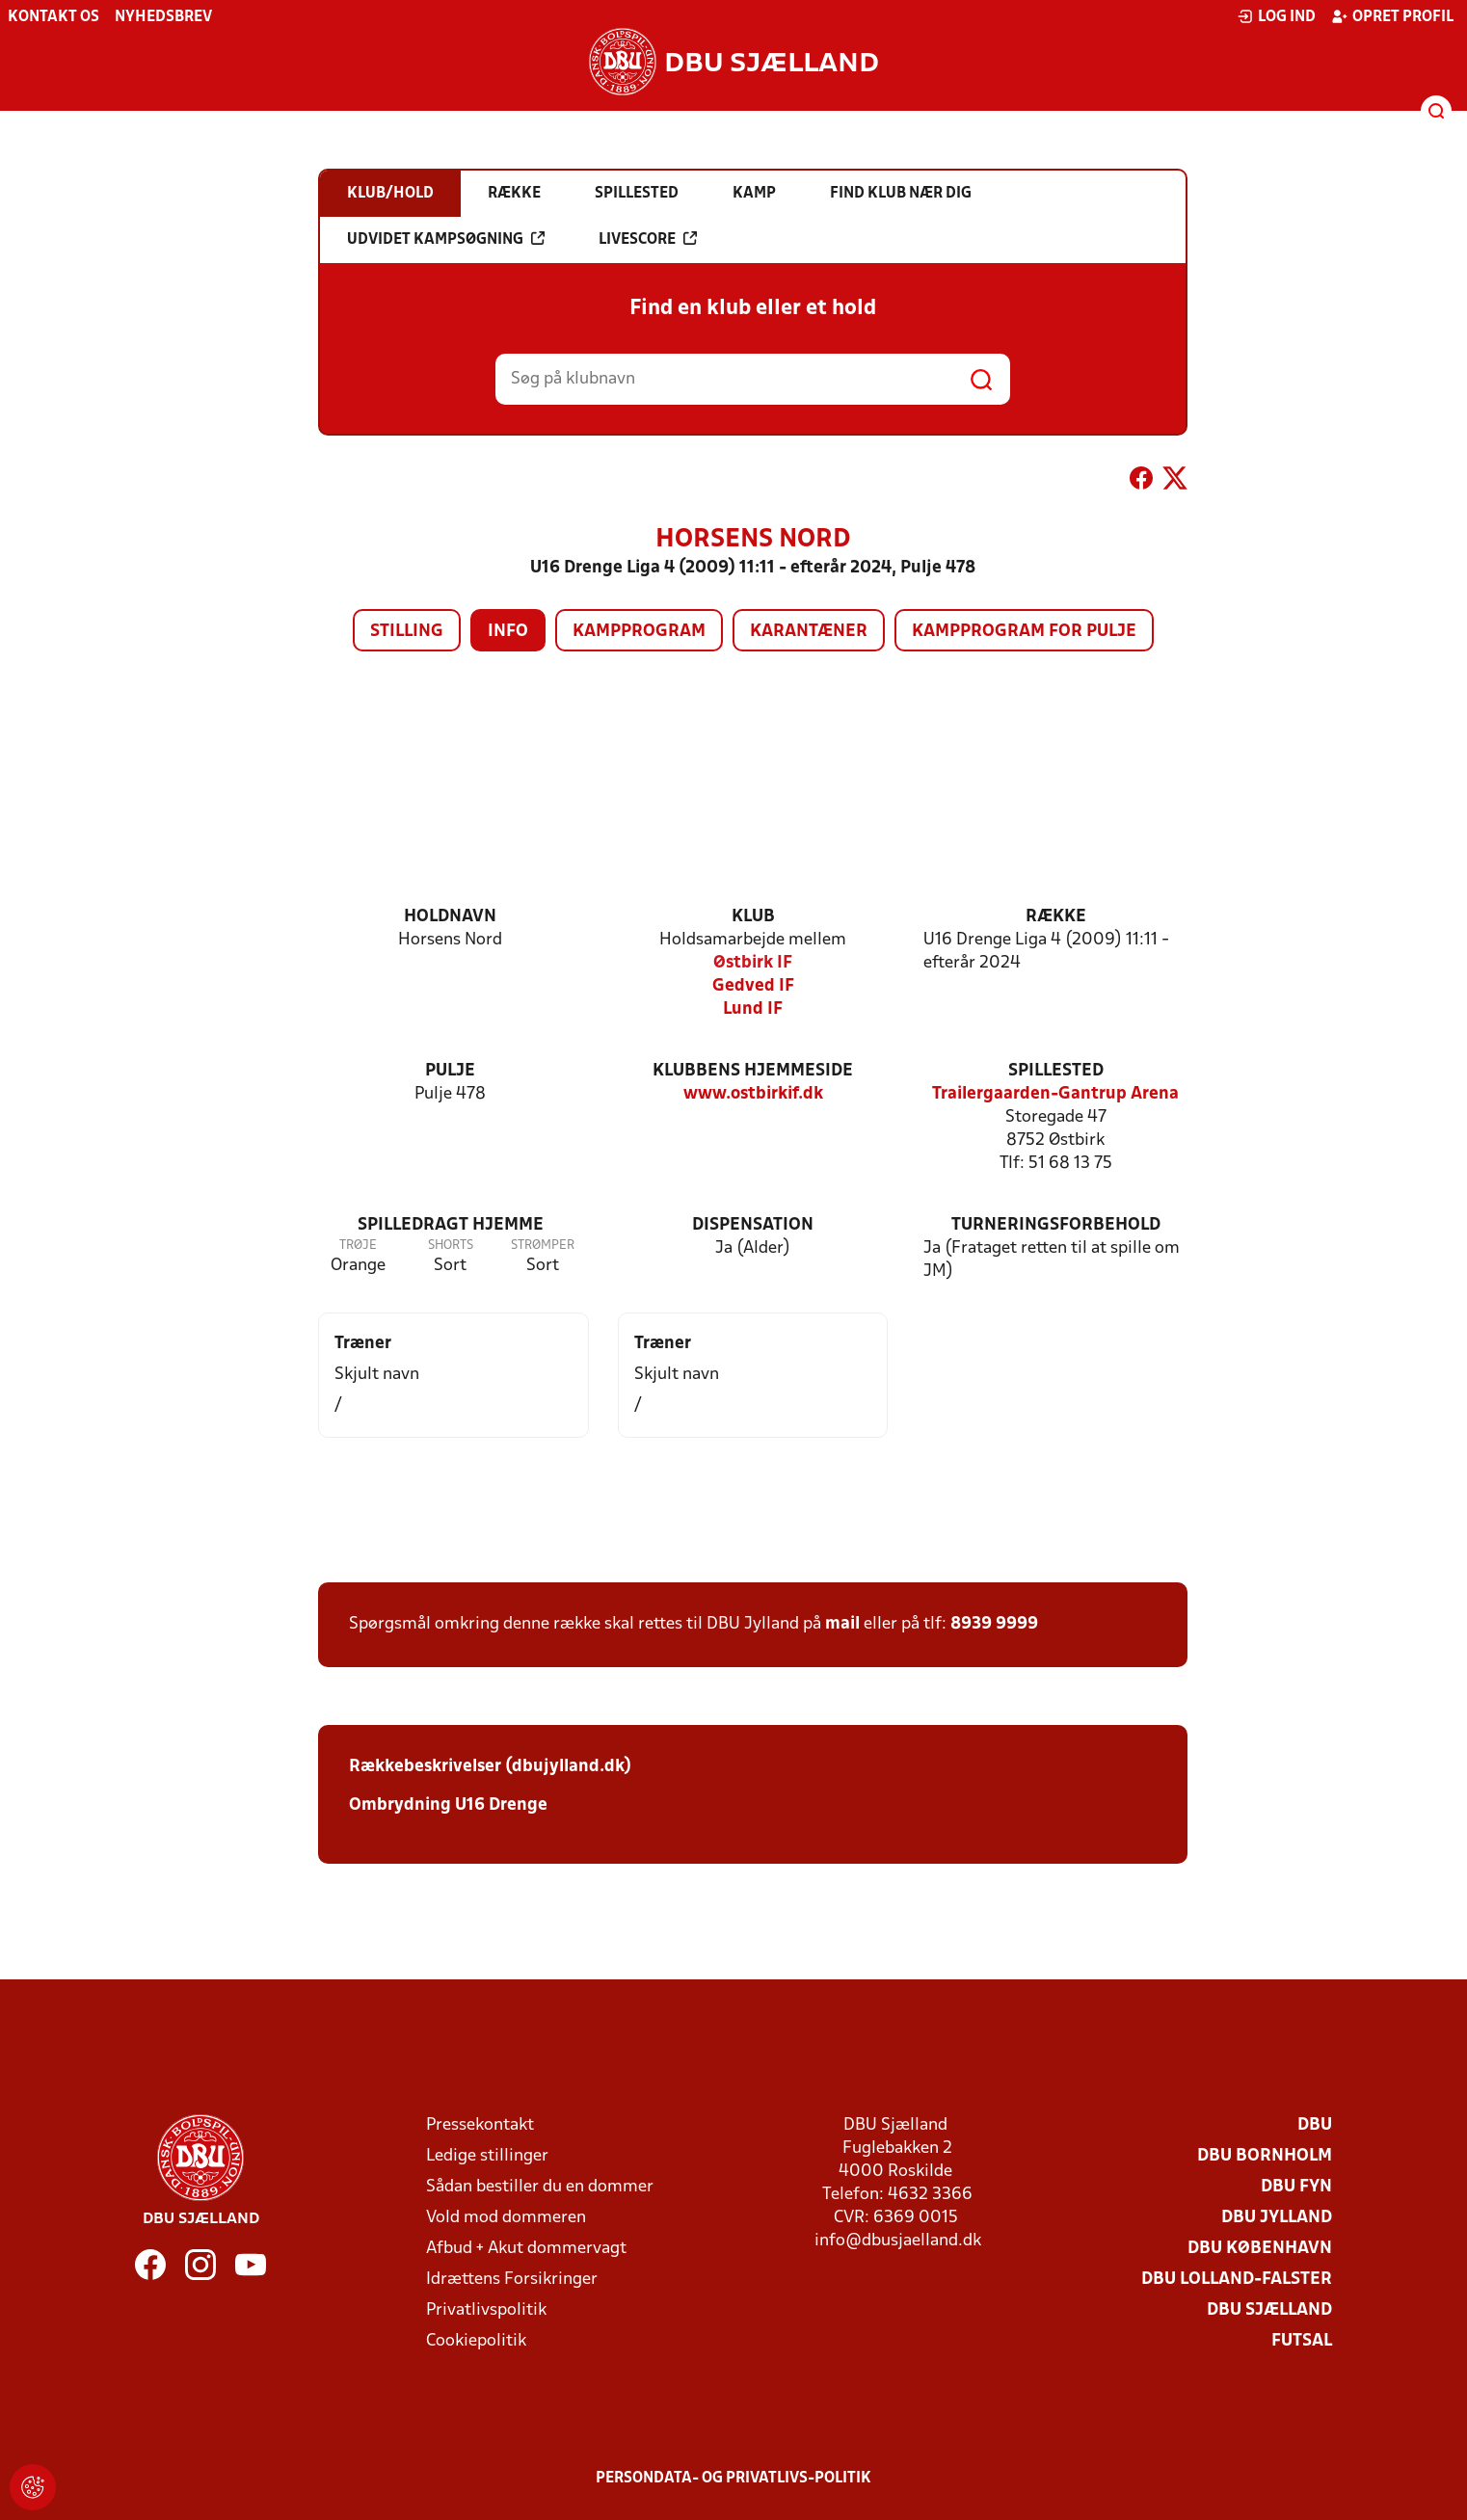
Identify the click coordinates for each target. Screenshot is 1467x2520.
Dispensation (753, 1225)
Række (1056, 917)
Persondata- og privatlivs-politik (733, 2478)
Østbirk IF (752, 963)
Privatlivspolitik (486, 2310)
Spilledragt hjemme (451, 1225)
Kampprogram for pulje (1024, 631)
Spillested (1056, 1071)
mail (842, 1624)
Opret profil (1392, 16)
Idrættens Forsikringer (512, 2279)
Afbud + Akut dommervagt (526, 2249)
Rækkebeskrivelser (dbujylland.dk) (490, 1767)
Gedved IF (753, 986)
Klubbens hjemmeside (753, 1071)
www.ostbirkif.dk (753, 1094)
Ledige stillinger (487, 2156)
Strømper (542, 1245)
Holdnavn (450, 917)
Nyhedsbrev (163, 17)
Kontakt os (53, 17)
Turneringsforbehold (1055, 1225)
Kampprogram (639, 631)
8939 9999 (994, 1624)
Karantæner (808, 631)
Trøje (358, 1245)
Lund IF (753, 1009)
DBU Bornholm (1264, 2156)
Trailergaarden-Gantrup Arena (1055, 1094)
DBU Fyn (1296, 2187)
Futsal (1301, 2341)
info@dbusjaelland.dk (897, 2241)
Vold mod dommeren (506, 2218)
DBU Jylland (1276, 2218)
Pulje (450, 1071)
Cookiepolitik (476, 2341)
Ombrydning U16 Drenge (450, 1805)
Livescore (648, 239)
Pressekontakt (480, 2125)
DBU (1314, 2125)
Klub (753, 917)
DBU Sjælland (1269, 2310)
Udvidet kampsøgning (446, 239)
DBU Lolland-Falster (1236, 2279)
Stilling (406, 631)
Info (508, 631)
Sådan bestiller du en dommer (539, 2187)
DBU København (1259, 2249)
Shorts (450, 1245)
